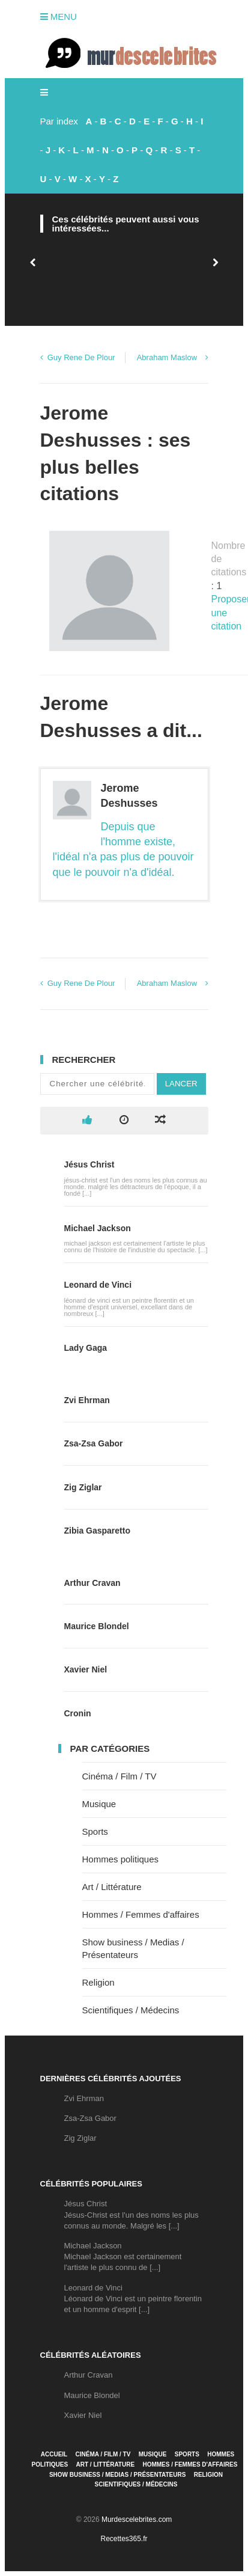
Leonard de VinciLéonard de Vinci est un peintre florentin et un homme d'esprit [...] (133, 2298)
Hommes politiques (120, 1859)
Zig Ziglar (83, 1487)
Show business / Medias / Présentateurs (117, 2474)
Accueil (54, 2454)
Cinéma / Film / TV (119, 1776)
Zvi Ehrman (87, 1400)
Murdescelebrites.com (136, 2519)
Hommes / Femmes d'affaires (140, 1914)
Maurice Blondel (96, 1626)
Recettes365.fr (123, 2539)
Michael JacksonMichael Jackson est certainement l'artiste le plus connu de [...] (123, 2256)
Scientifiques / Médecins (131, 2010)
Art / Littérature (112, 1887)
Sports (95, 1831)
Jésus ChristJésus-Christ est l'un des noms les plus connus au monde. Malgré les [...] (131, 2214)
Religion (98, 1982)
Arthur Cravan (92, 1583)
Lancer (181, 1083)
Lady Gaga (85, 1348)
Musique (99, 1804)
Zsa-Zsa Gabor (93, 1443)
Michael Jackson (97, 1228)
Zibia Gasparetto (97, 1530)
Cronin (77, 1713)
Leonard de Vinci (98, 1285)
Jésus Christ (89, 1164)
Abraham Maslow (167, 357)
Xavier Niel (85, 1669)
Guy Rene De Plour (81, 357)
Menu (58, 16)
